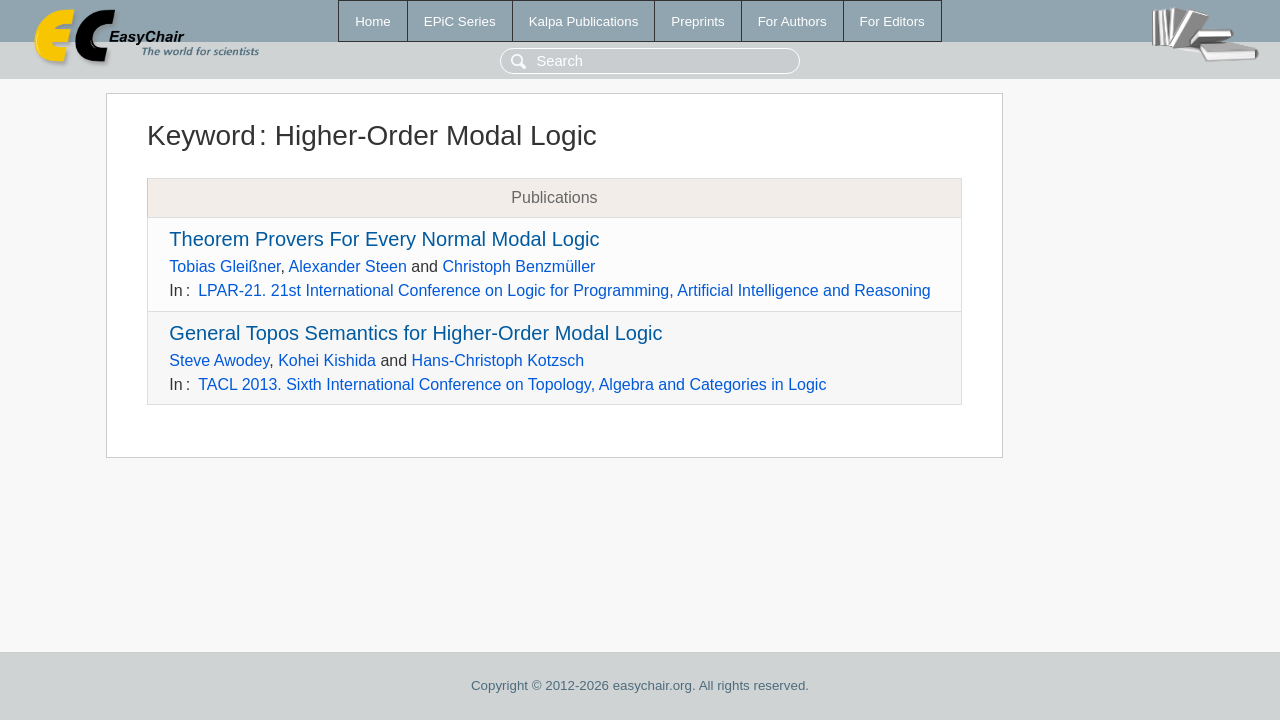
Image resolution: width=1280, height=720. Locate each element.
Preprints (697, 21)
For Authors (792, 21)
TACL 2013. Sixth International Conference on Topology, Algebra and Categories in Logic (512, 384)
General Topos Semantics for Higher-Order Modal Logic (415, 333)
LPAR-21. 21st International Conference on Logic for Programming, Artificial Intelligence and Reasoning (564, 290)
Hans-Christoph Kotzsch (498, 360)
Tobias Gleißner (224, 266)
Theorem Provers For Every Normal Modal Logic (384, 239)
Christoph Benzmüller (518, 266)
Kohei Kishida (327, 360)
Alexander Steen (348, 266)
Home (373, 21)
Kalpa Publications (584, 21)
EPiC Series (460, 21)
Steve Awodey (219, 360)
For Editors (892, 21)
